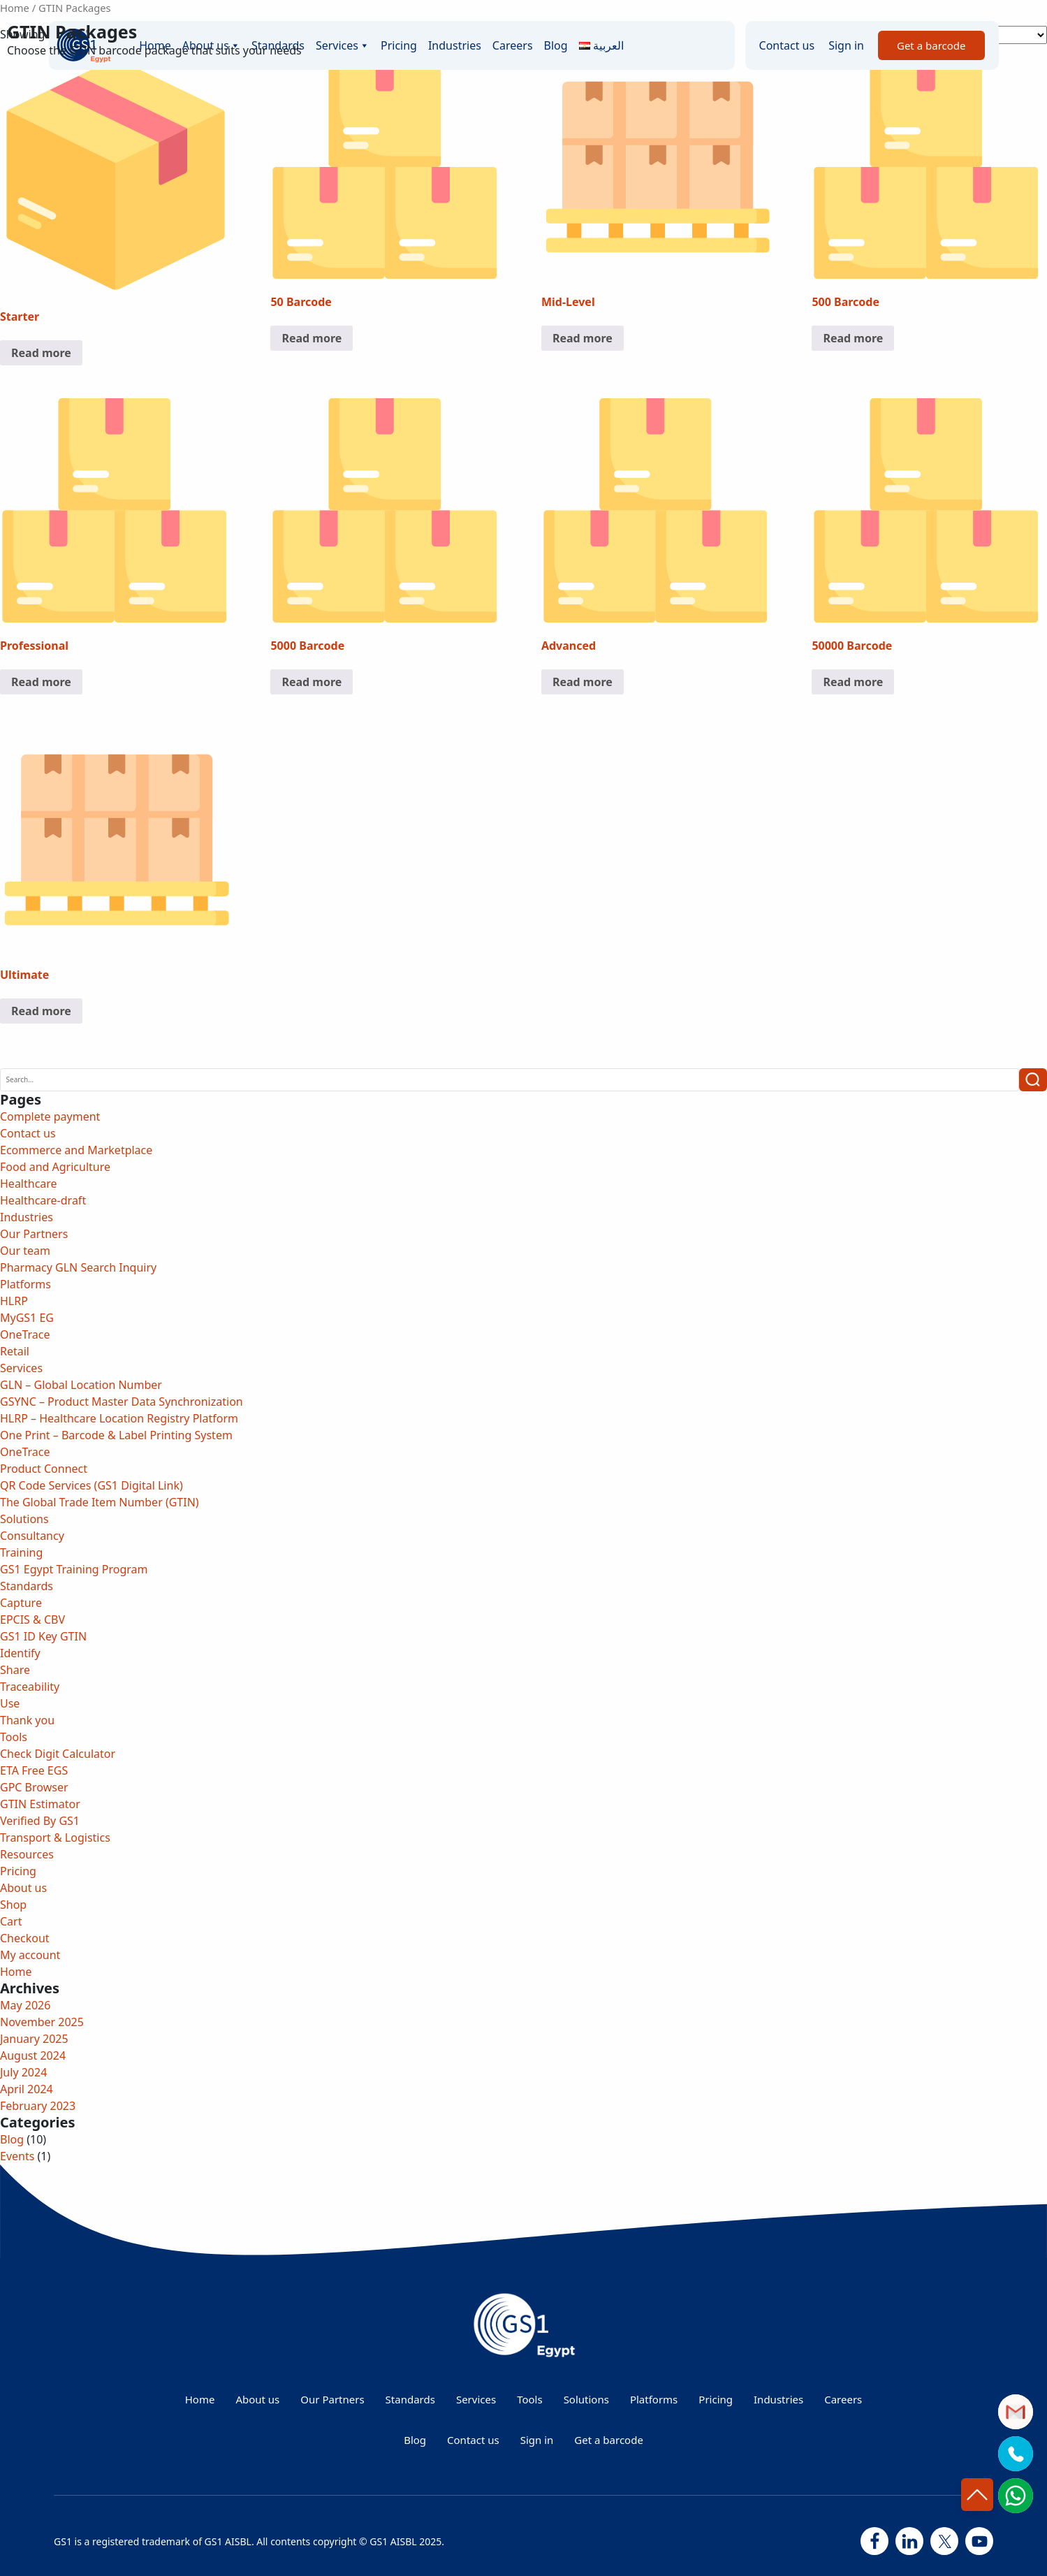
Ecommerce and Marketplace (76, 1150)
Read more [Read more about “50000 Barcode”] (853, 682)
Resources (27, 1854)
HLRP (14, 1301)
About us (23, 1887)
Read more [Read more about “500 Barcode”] (853, 338)
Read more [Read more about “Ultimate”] (41, 1011)
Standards (26, 1586)
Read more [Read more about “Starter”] (41, 353)
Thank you (27, 1720)
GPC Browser (34, 1787)
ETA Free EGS (34, 1770)
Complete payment (50, 1116)
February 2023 (37, 2105)
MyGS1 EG (27, 1317)
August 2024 (33, 2055)
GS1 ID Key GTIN (43, 1636)
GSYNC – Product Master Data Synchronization (121, 1401)
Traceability (29, 1686)
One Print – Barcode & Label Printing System (117, 1435)
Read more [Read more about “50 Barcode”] (311, 338)
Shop (13, 1904)
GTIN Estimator (40, 1804)
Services (21, 1368)
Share (15, 1670)
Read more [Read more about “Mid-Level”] (582, 338)
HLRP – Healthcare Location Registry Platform (119, 1418)
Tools (13, 1737)
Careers (843, 2399)
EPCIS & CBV (32, 1619)
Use (10, 1703)
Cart (11, 1921)
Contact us (28, 1133)
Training (21, 1552)
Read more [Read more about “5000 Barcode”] (311, 682)
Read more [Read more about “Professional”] (41, 682)
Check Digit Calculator (57, 1753)
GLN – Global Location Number (81, 1384)
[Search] (509, 1079)
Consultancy (32, 1535)
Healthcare (28, 1183)
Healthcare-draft (43, 1200)
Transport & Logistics (55, 1837)
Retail (14, 1351)
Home (14, 8)
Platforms (25, 1284)
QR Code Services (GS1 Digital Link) (91, 1485)
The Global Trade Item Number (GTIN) (99, 1502)
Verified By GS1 (40, 1820)
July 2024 (23, 2072)
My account (30, 1955)
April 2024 (26, 2089)
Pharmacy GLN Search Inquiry (78, 1267)
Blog (12, 2139)
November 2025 (42, 2022)
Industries (26, 1217)
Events (17, 2156)
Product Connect (43, 1468)
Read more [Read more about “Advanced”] (582, 682)
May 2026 (25, 2005)
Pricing (18, 1871)
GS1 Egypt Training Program (74, 1569)
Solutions (24, 1519)
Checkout (25, 1938)
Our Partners (34, 1234)
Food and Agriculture (55, 1166)
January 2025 (34, 2038)
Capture (21, 1602)
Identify (20, 1653)
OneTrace (25, 1334)
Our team (25, 1250)
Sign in (537, 2440)
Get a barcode (608, 2440)
